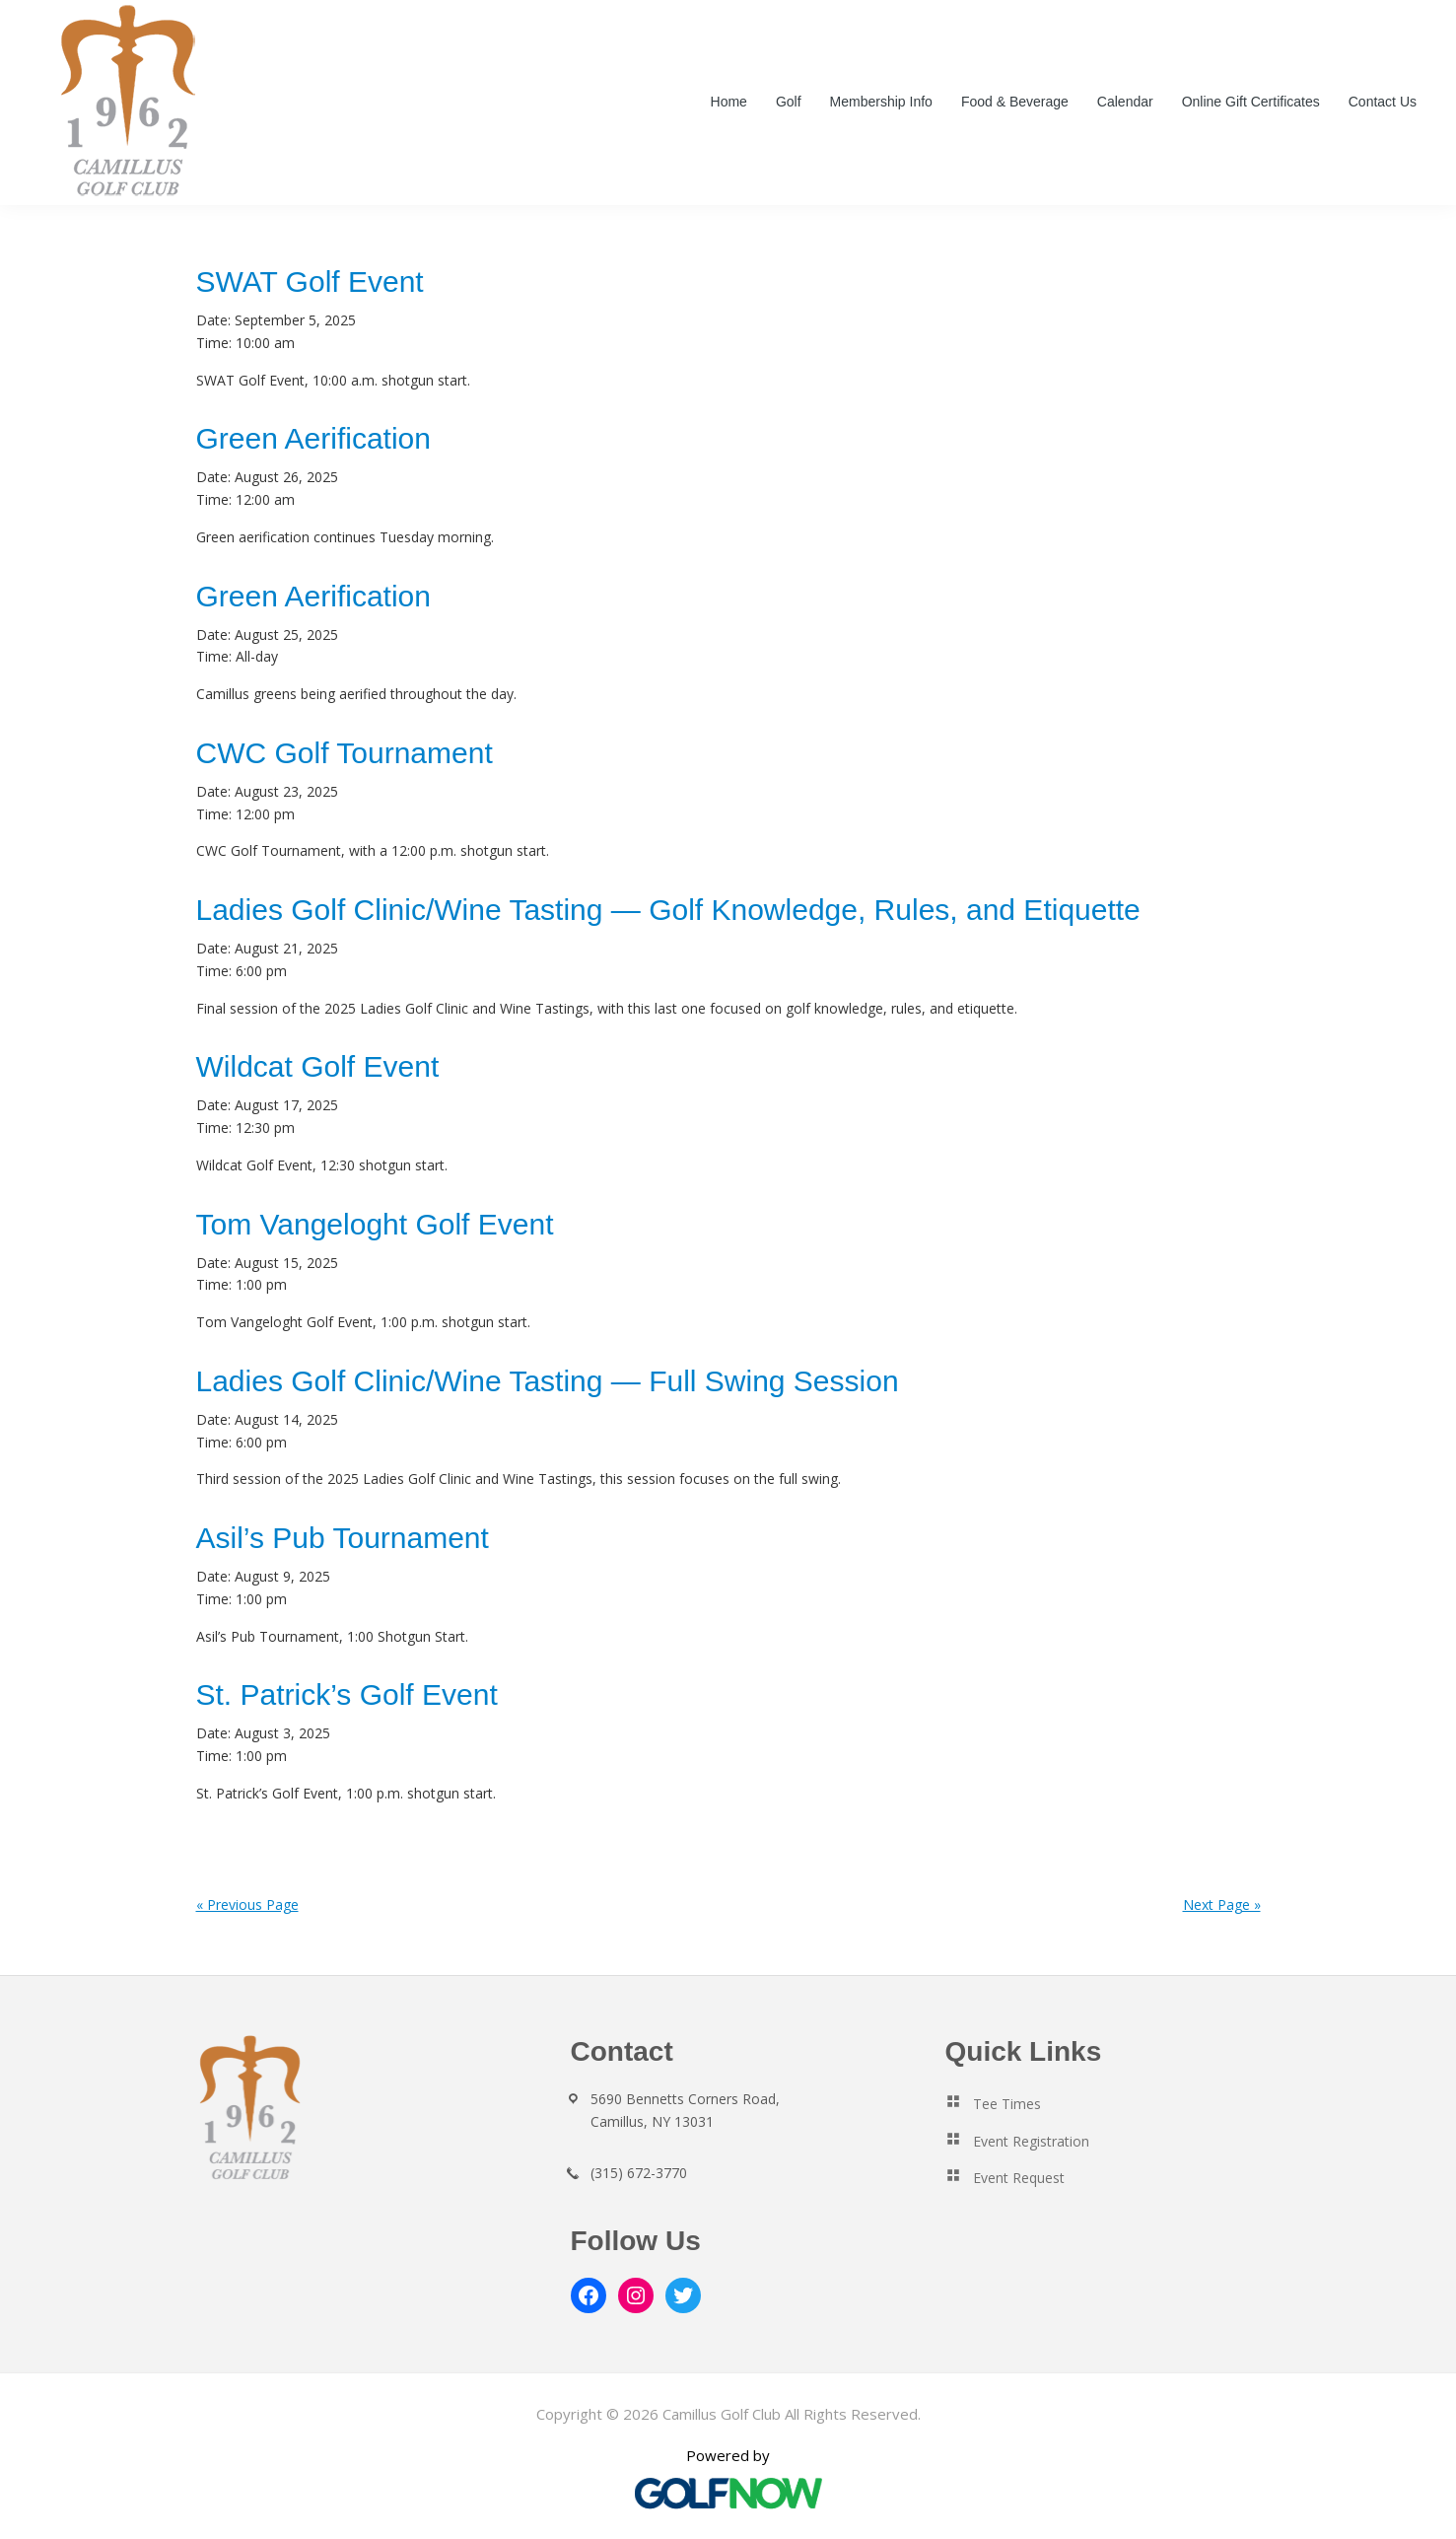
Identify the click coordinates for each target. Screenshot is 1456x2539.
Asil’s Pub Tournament (342, 1537)
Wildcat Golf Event (318, 1066)
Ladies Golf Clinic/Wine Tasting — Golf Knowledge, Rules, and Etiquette (668, 909)
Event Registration (1031, 2141)
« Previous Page (247, 1904)
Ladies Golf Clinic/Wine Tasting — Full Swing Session (547, 1381)
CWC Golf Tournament (344, 753)
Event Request (1019, 2177)
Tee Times (1007, 2103)
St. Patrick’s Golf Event (347, 1694)
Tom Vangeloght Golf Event (375, 1224)
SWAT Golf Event (310, 281)
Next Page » (1222, 1904)
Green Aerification (313, 438)
